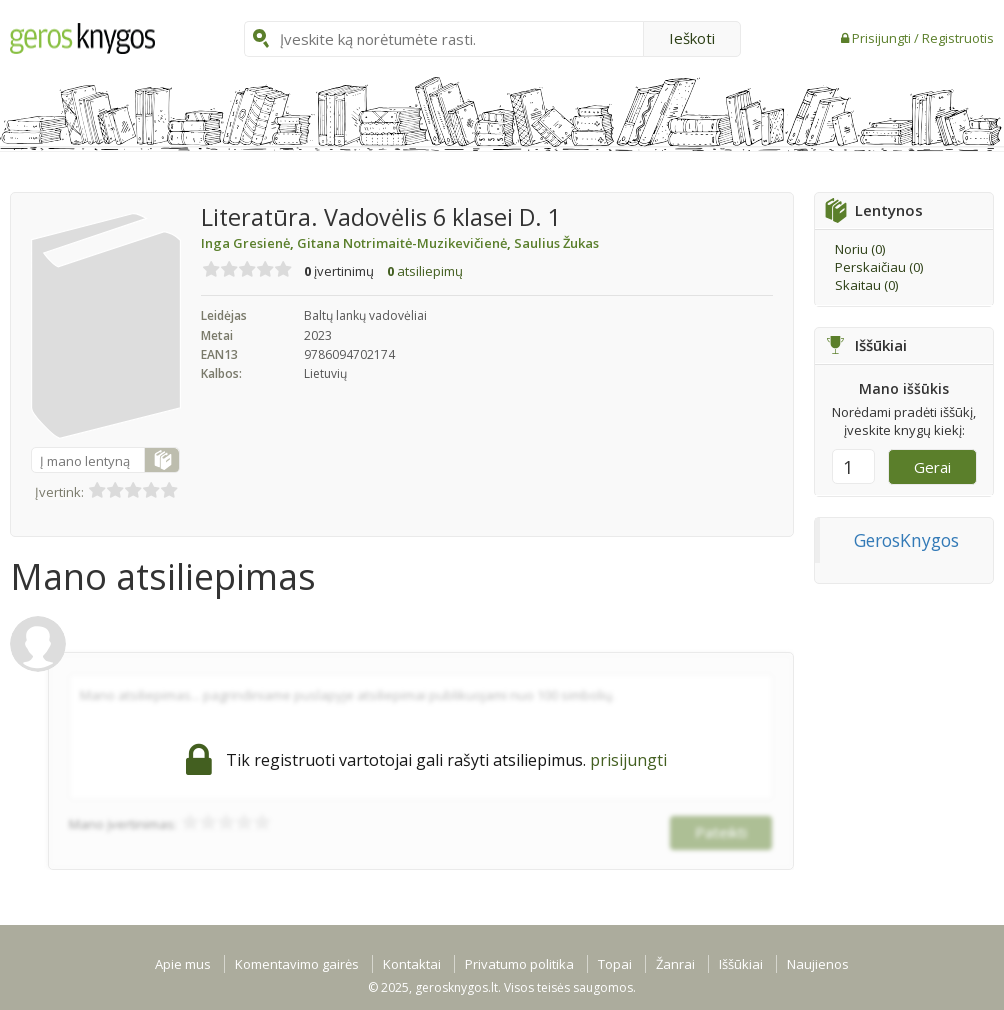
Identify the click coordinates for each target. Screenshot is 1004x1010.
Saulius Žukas (556, 243)
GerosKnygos (906, 540)
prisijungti (628, 760)
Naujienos (818, 964)
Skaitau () (866, 285)
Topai (615, 964)
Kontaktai (412, 964)
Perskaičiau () (879, 267)
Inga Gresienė (249, 243)
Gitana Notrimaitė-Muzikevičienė (405, 243)
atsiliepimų (425, 271)
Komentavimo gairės (297, 964)
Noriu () (860, 249)
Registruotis (958, 38)
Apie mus (183, 964)
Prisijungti (883, 38)
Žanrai (675, 964)
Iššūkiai (741, 964)
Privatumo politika (519, 964)
